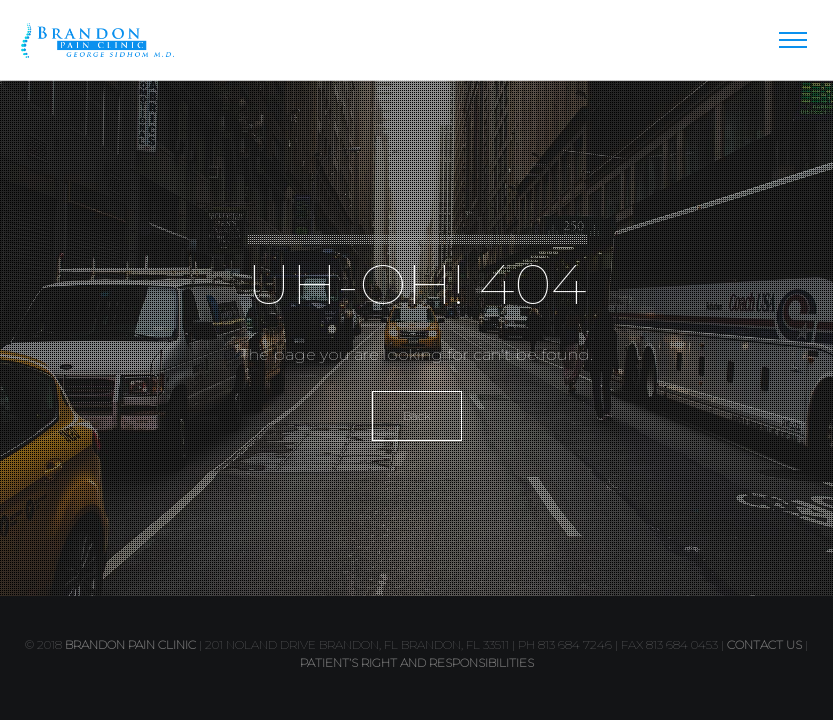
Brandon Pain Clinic (130, 644)
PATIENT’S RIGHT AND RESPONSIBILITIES (417, 662)
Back (417, 415)
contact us (764, 644)
